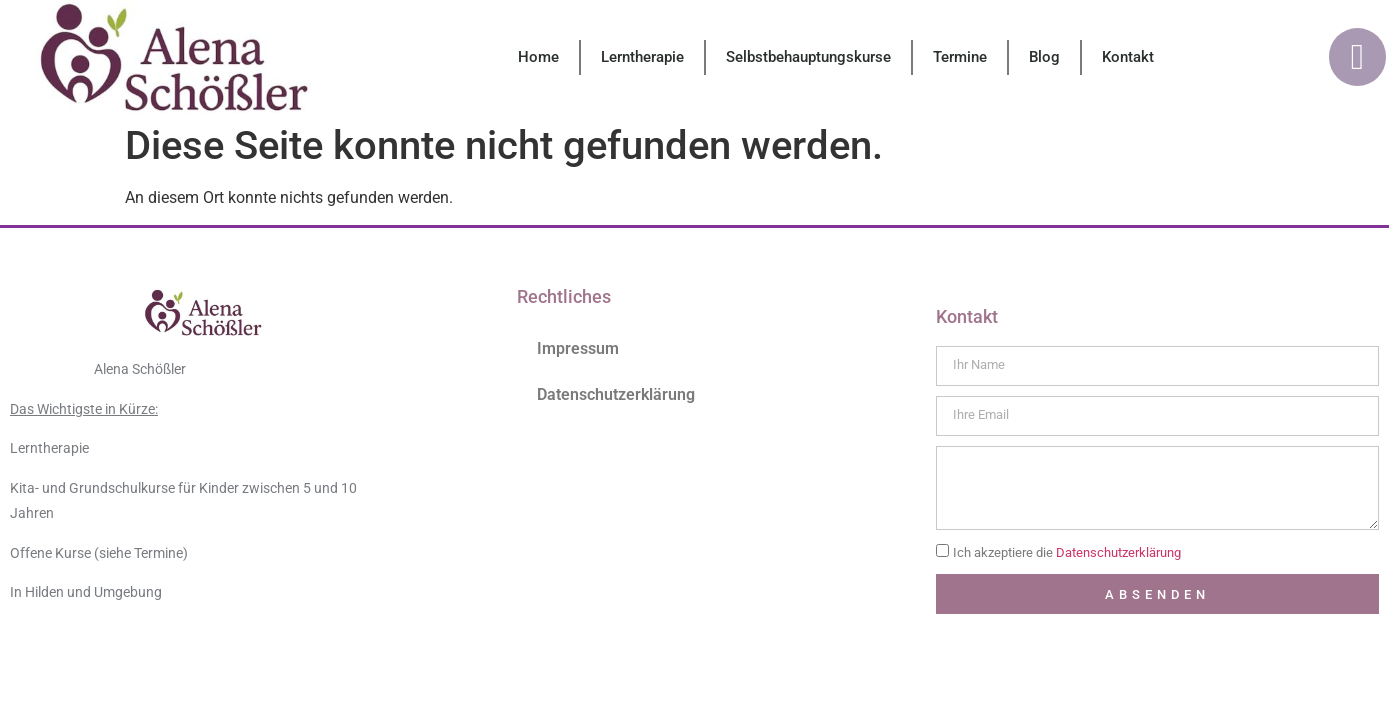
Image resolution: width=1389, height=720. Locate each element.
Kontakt (1128, 57)
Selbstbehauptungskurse (808, 57)
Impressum (578, 348)
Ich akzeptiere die (1067, 553)
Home (538, 57)
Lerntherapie (642, 57)
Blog (1044, 57)
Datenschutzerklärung (616, 394)
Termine (960, 57)
